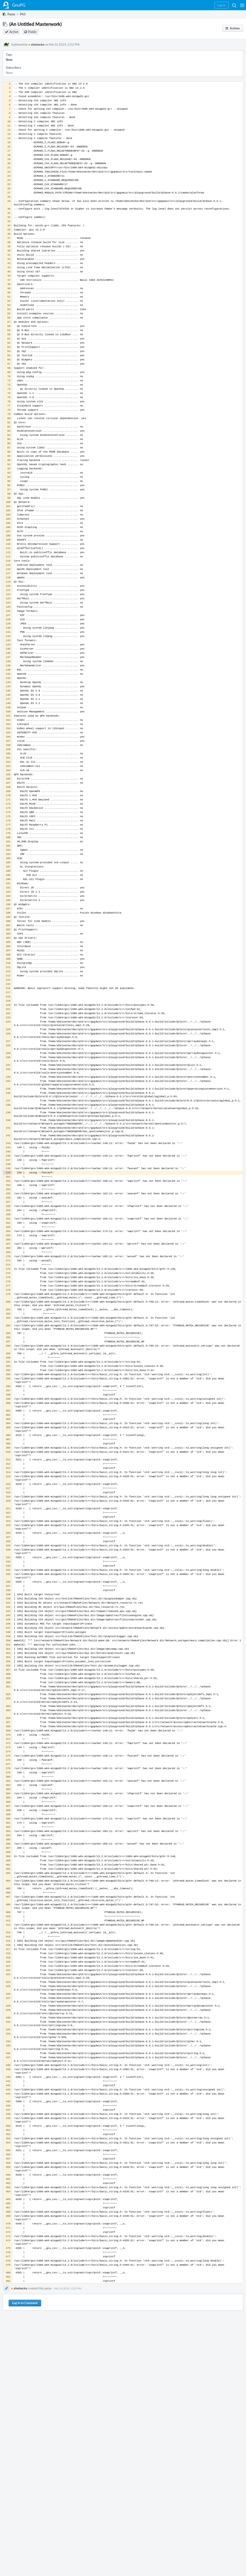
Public (32, 32)
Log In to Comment (25, 2303)
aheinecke (36, 44)
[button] (242, 5)
